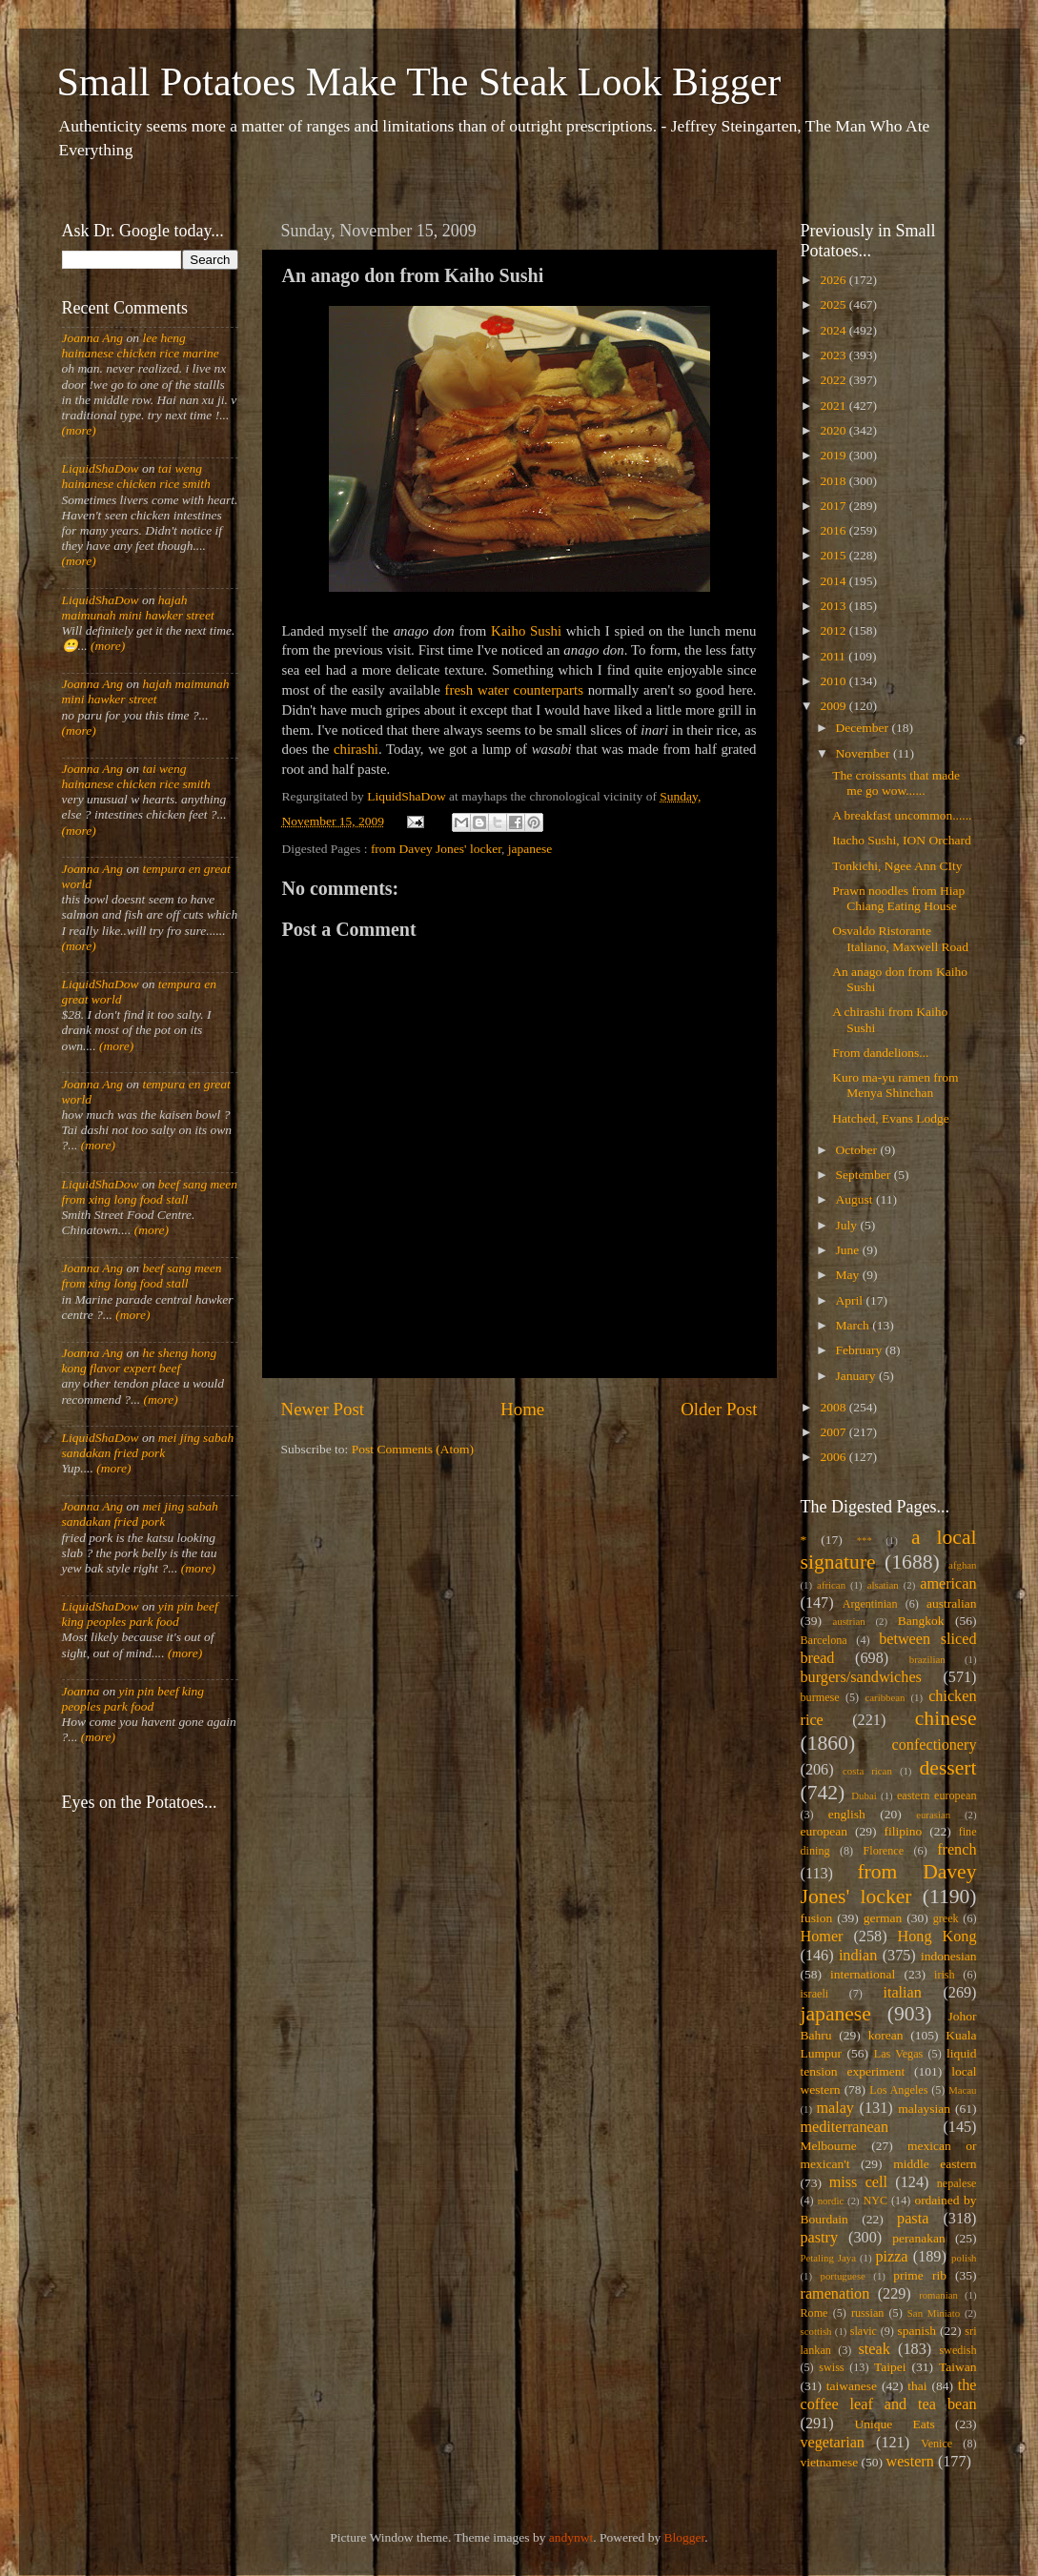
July (848, 1225)
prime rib (919, 2275)
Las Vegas (899, 2053)
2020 (834, 430)
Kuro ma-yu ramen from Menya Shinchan (895, 1085)
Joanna (81, 1691)
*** (864, 1540)
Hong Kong (937, 1936)
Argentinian (870, 1604)
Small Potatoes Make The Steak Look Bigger (419, 82)
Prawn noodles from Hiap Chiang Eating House (898, 898)
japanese (530, 849)
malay (835, 2108)
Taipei (890, 2367)
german (883, 1918)
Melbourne (829, 2146)
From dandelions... (880, 1052)
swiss (831, 2367)
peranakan (918, 2238)
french (956, 1849)
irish (944, 1974)
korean (886, 2035)
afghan (962, 1565)
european (824, 1831)
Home (522, 1409)
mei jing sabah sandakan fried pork (148, 1445)
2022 (834, 380)
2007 (834, 1432)
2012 (834, 630)
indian (858, 1955)
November (864, 753)
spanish (916, 2330)
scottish (816, 2331)
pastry (820, 2237)
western (909, 2461)
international (862, 1974)
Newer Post (323, 1409)
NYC (875, 2200)
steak (874, 2349)
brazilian (927, 1659)
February (860, 1350)
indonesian (949, 1956)
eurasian (933, 1814)
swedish (957, 2350)
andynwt (571, 2537)
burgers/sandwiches (861, 1677)
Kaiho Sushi (526, 631)
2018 (834, 481)
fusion (817, 1918)
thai (916, 2386)
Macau (962, 2090)
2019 (834, 455)
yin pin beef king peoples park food (140, 1614)
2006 (834, 1457)
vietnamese (830, 2462)
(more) (79, 430)
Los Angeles (898, 2090)
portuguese (843, 2276)
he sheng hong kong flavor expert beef (139, 1360)
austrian (848, 1621)
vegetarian (833, 2442)
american (948, 1583)
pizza (891, 2256)
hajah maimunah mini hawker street (138, 607)
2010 (834, 681)
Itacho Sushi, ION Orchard (901, 840)
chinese (946, 1718)
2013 (834, 605)
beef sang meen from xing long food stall (150, 1192)
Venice (936, 2443)
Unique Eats (895, 2424)
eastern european (937, 1795)
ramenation (835, 2293)
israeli (815, 1993)
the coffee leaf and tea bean (889, 2395)
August (856, 1199)
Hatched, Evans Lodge (890, 1118)
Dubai (863, 1795)
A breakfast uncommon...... (901, 815)
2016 (834, 530)
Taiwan (958, 2367)
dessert (948, 1767)
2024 (834, 330)
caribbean (885, 1697)
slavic (863, 2331)
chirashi (356, 749)
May (849, 1275)
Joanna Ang (93, 338)
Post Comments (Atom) (413, 1449)
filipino (903, 1831)
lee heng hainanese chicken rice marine (140, 345)
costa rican (867, 1770)
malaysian (924, 2108)
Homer (822, 1936)
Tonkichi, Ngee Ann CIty (897, 866)
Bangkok (921, 1620)
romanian (938, 2295)
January (857, 1376)
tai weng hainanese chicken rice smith (136, 476)
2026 (834, 280)
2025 (834, 304)
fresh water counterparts (514, 690)
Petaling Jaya (828, 2257)
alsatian (883, 1585)
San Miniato (933, 2313)
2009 (834, 706)
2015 (834, 555)
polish (963, 2257)
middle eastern (934, 2164)
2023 (834, 355)
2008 (834, 1407)
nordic (831, 2200)
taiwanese (851, 2386)
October (858, 1150)
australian (951, 1603)
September (865, 1174)
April (851, 1300)
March (854, 1325)
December (864, 727)
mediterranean (845, 2127)
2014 (834, 581)
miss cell (858, 2182)
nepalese (957, 2183)
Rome (814, 2313)
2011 (834, 656)
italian (902, 1992)
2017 (834, 505)
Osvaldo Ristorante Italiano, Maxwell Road (900, 938)
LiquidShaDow (100, 468)
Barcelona (824, 1640)
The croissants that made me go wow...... (896, 783)
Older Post (719, 1409)
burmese (820, 1697)
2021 (834, 405)
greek (946, 1918)
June (849, 1250)
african (831, 1585)
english (846, 1814)
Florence (884, 1850)
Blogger (684, 2537)
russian (867, 2313)
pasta (912, 2218)
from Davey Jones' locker (436, 849)
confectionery (934, 1745)
